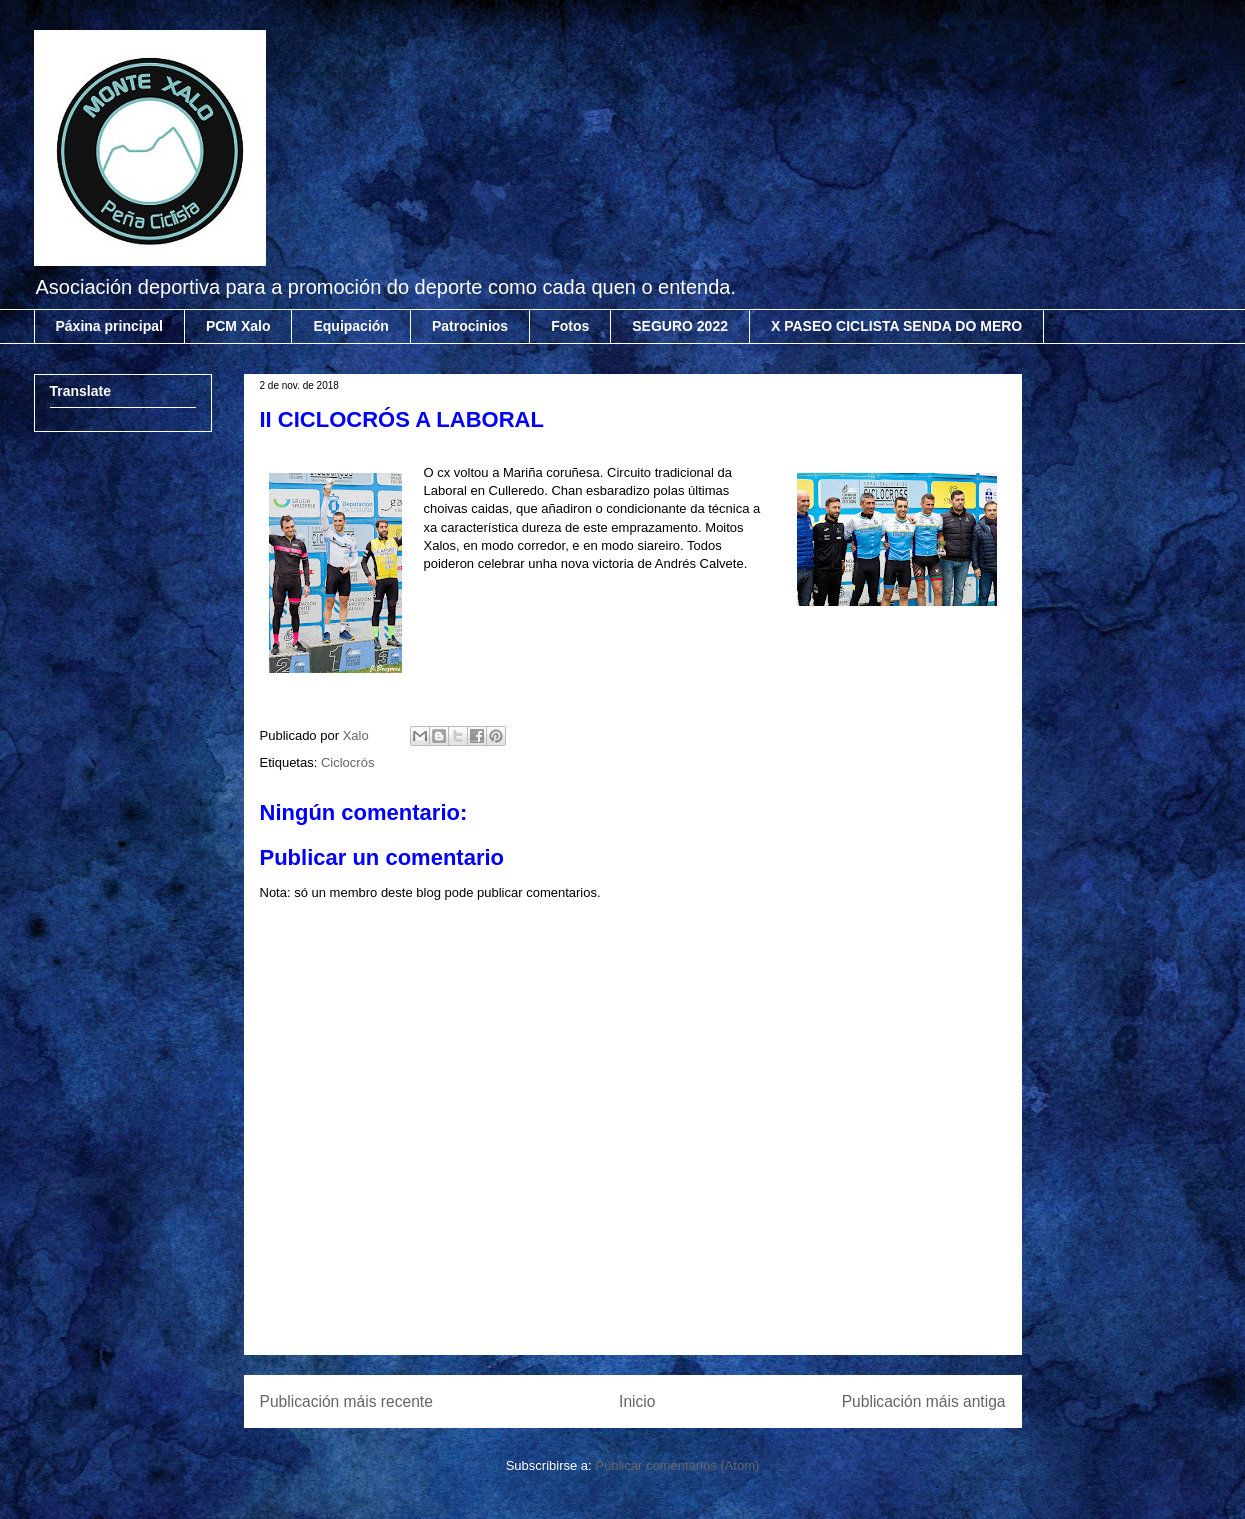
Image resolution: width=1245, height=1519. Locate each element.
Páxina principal (109, 326)
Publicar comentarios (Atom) (677, 1465)
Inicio (637, 1401)
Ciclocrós (347, 762)
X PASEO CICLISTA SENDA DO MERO (896, 326)
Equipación (350, 326)
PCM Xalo (238, 326)
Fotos (570, 326)
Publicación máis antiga (924, 1401)
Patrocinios (470, 326)
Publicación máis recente (346, 1401)
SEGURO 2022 (680, 326)
